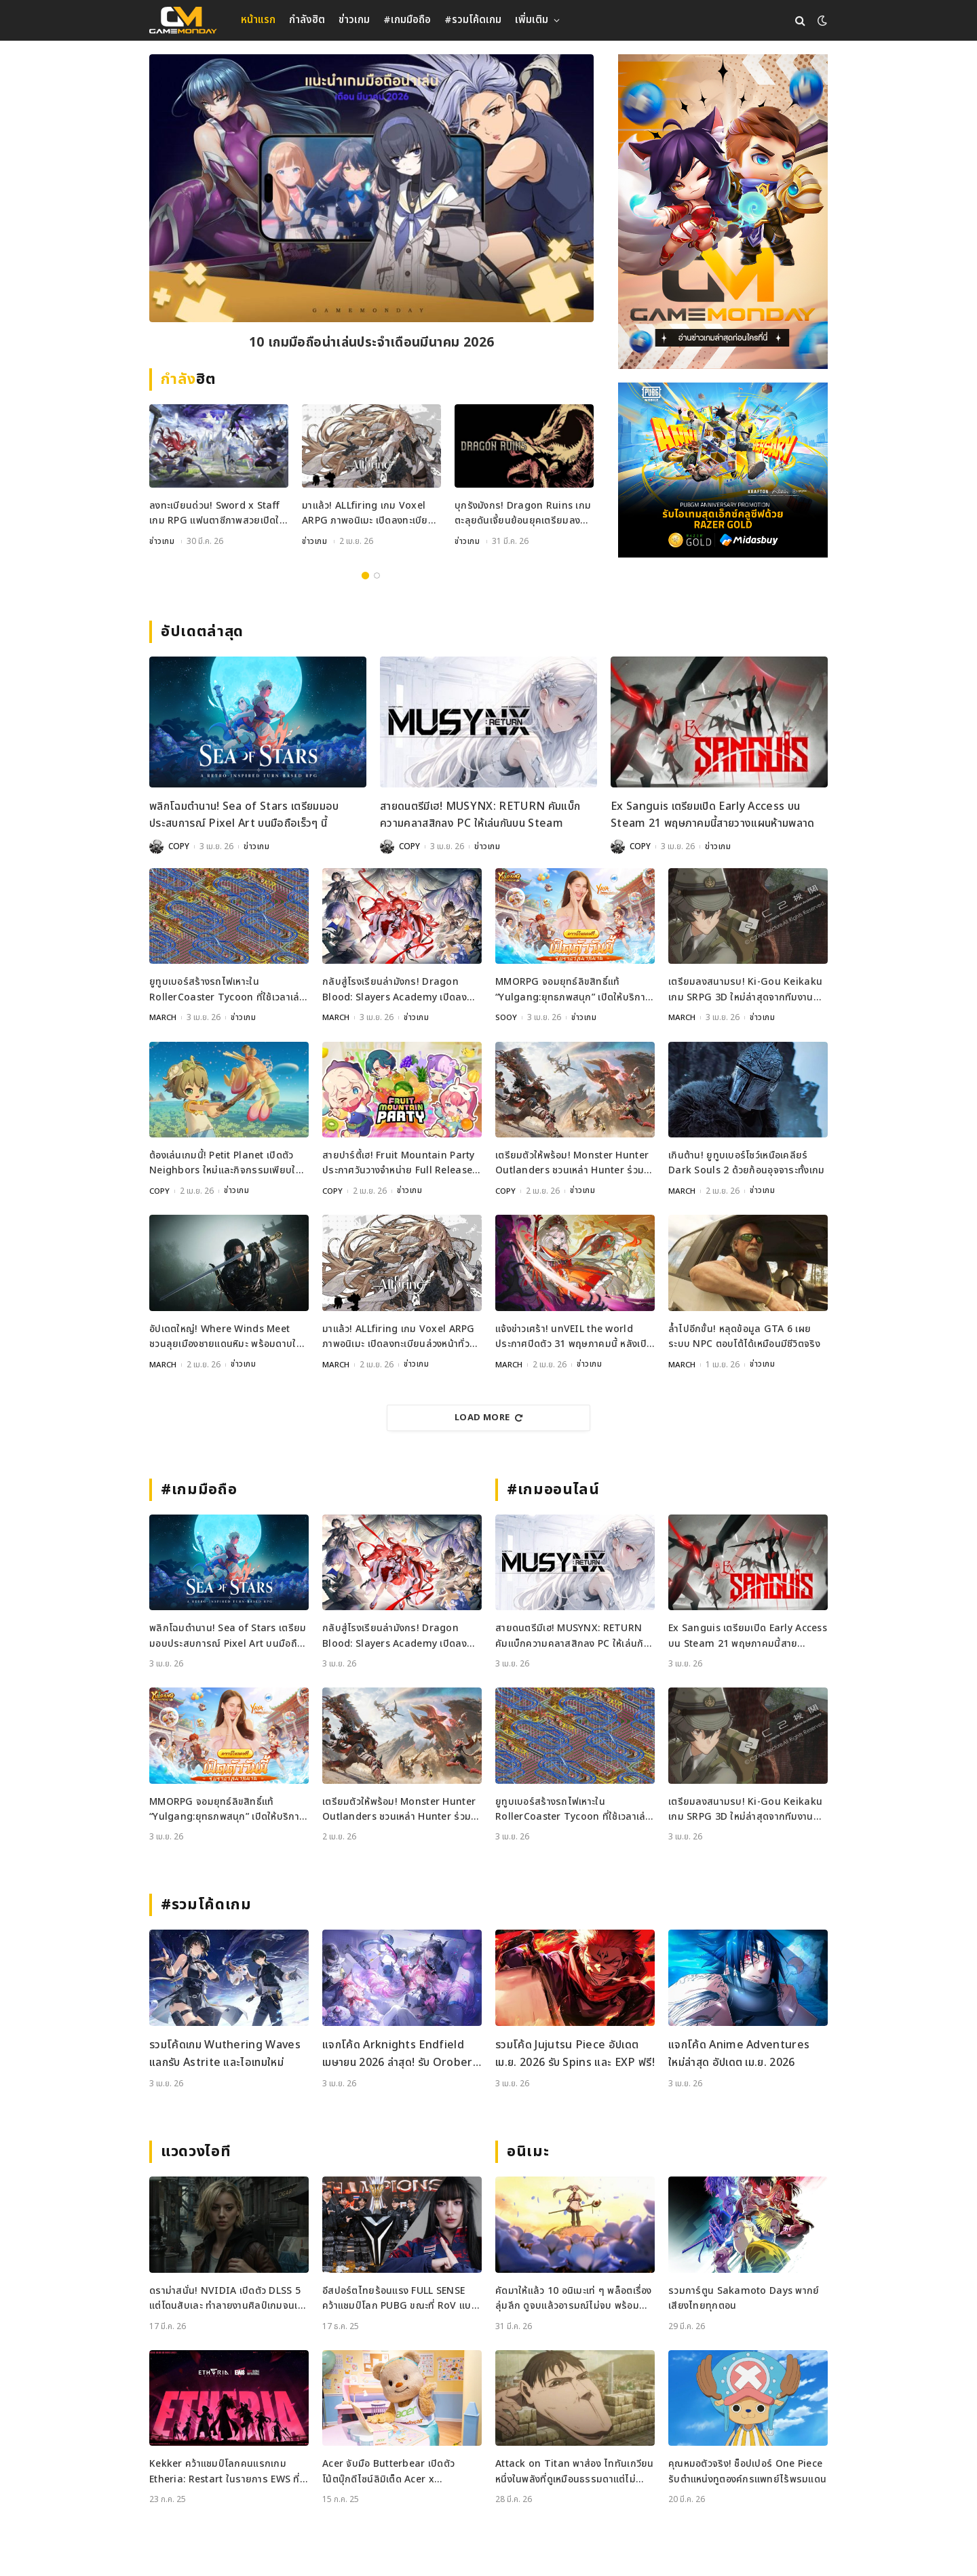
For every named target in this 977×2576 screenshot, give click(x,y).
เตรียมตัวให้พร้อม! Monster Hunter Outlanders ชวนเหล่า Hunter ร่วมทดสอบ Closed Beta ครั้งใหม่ (572, 1163)
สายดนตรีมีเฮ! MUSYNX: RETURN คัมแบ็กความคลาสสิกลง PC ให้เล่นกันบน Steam (480, 815)
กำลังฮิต (307, 20)
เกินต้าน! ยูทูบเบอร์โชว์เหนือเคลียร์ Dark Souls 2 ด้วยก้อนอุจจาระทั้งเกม (746, 1162)
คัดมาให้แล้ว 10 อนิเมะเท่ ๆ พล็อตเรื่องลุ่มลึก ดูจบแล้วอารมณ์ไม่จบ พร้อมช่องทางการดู (573, 2298)
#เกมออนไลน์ (553, 1489)
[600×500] (723, 470)
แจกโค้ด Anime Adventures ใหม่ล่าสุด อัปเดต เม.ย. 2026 (738, 2053)
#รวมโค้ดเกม (472, 20)
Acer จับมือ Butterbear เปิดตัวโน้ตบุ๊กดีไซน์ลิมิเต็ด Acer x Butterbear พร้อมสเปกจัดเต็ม (388, 2471)
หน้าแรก (258, 20)
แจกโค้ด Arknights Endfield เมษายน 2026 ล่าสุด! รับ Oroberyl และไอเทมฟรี (401, 2053)
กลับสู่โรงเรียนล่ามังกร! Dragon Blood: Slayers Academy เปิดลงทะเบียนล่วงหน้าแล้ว (394, 990)
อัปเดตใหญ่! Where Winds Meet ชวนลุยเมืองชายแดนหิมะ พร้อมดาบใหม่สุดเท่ (228, 1336)
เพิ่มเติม (531, 20)
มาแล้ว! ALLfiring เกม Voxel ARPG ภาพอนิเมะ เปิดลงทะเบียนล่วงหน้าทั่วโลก (368, 514)
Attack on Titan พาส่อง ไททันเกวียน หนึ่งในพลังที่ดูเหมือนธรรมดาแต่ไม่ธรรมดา (574, 2471)
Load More (488, 1417)
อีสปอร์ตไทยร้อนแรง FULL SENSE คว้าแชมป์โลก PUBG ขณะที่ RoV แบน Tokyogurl (400, 2298)
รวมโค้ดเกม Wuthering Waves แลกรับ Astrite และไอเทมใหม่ (225, 2053)
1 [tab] (365, 575)
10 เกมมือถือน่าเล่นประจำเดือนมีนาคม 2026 (371, 344)
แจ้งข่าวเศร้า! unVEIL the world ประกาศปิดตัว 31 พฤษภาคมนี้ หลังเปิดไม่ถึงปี (574, 1336)
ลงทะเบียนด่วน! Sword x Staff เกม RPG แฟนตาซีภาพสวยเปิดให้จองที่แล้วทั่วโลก (217, 514)
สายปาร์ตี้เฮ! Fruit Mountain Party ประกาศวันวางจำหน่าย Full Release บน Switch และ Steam (398, 1163)
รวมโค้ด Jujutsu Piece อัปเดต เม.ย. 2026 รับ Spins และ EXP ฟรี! (575, 2053)
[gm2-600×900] (723, 211)
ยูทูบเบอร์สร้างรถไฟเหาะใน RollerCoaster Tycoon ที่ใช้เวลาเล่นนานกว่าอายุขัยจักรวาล (227, 990)
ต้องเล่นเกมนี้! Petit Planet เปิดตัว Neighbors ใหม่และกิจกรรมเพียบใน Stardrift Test (225, 1163)
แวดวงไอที (196, 2151)
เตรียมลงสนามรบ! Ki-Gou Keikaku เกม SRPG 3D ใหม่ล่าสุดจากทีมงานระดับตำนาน (745, 990)
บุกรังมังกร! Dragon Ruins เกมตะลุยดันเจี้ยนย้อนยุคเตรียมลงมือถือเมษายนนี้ (523, 514)
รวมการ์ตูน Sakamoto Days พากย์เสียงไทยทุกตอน (744, 2297)
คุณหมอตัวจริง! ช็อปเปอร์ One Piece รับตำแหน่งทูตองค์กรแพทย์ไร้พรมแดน (747, 2470)
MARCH (162, 1017)
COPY (178, 846)
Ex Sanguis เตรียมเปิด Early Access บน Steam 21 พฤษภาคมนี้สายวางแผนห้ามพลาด (713, 815)
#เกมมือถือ (407, 20)
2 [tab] (377, 575)
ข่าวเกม (354, 20)
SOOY (506, 1017)
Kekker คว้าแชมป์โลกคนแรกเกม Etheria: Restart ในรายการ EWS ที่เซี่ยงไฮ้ (224, 2471)
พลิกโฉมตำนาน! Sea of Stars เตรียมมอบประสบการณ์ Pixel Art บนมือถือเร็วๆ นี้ (244, 815)
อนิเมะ (528, 2151)
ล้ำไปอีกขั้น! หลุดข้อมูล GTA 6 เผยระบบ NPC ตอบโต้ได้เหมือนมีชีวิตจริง (744, 1335)
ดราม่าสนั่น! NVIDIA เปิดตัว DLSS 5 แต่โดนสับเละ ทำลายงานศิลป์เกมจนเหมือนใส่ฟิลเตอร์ (226, 2298)
